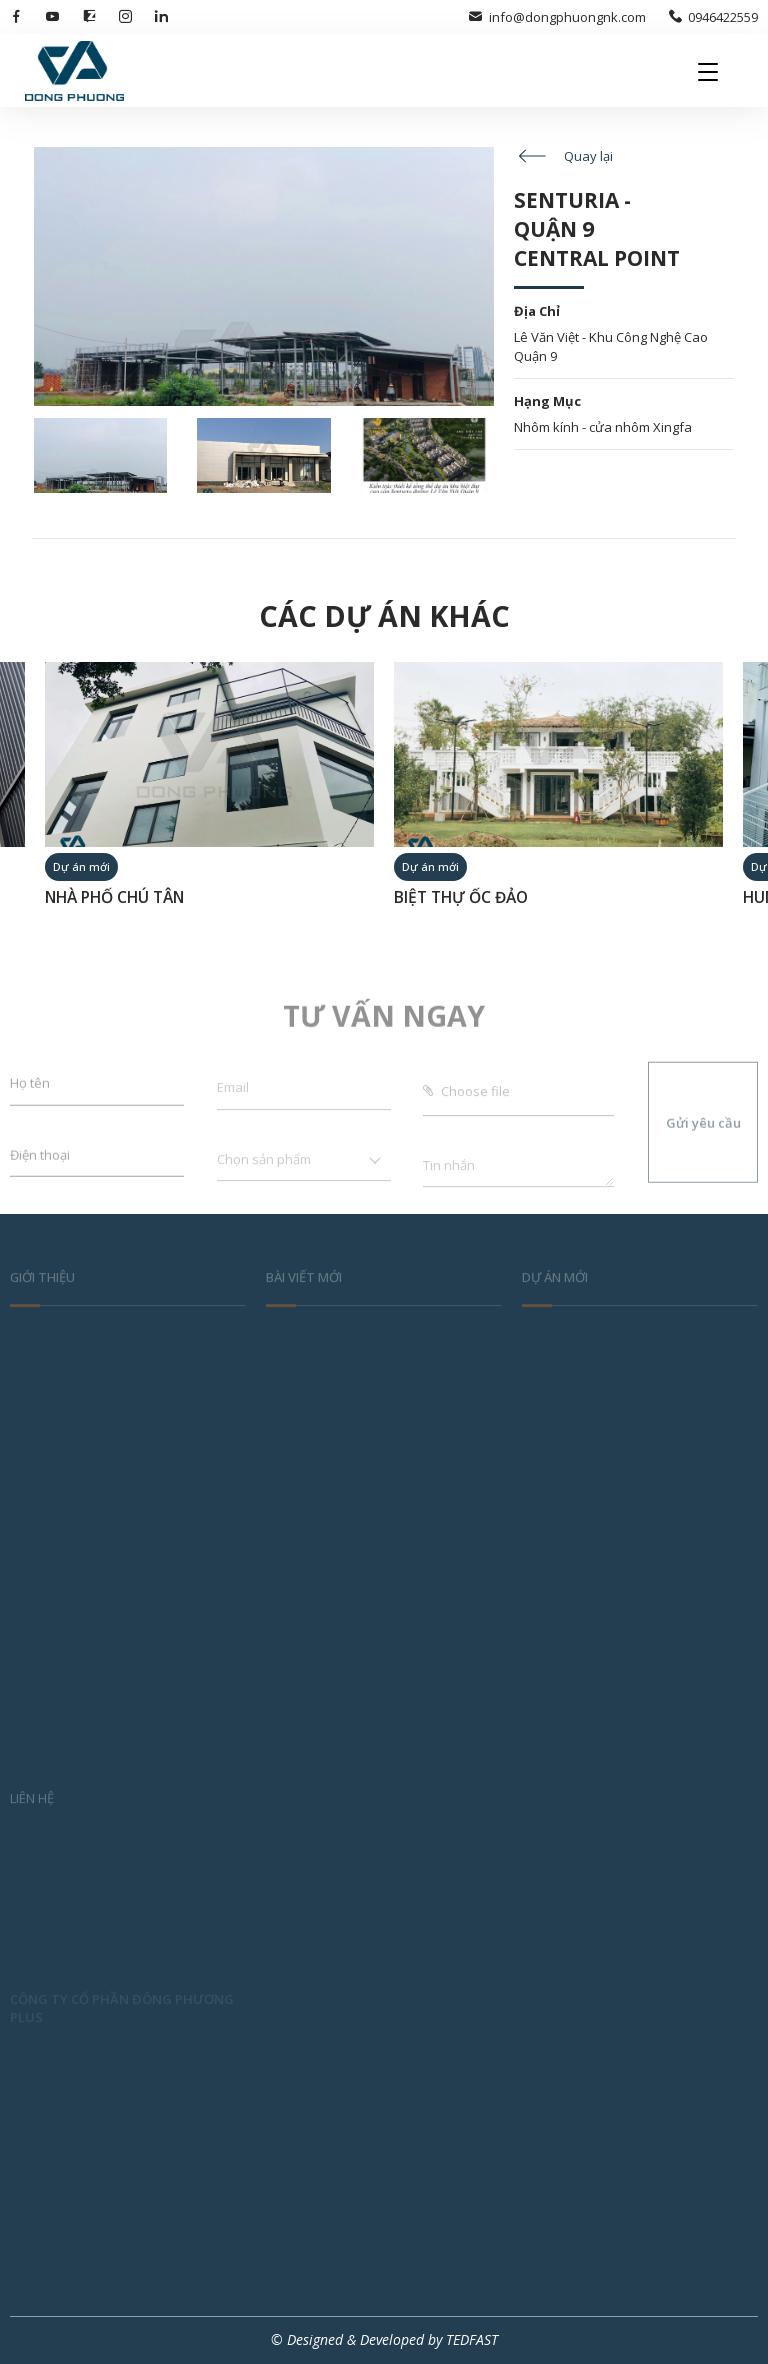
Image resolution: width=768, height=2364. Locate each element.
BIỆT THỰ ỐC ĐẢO (461, 897)
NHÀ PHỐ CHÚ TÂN (114, 897)
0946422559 (713, 17)
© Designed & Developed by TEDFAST (384, 2339)
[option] (209, 794)
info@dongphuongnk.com (557, 17)
